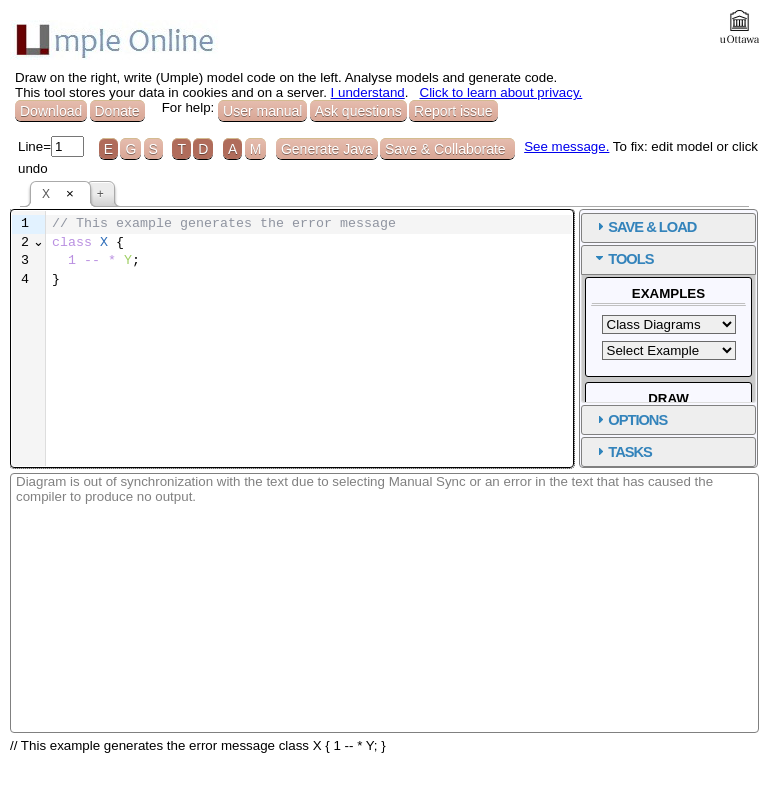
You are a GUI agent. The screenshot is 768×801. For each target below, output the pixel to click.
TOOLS (630, 259)
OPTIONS (637, 420)
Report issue (453, 111)
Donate (117, 111)
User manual (262, 111)
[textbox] (309, 252)
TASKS (630, 452)
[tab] (668, 228)
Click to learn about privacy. (501, 92)
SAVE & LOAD (652, 227)
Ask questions (358, 111)
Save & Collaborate (447, 149)
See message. (566, 146)
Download (51, 111)
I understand (368, 92)
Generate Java (327, 149)
